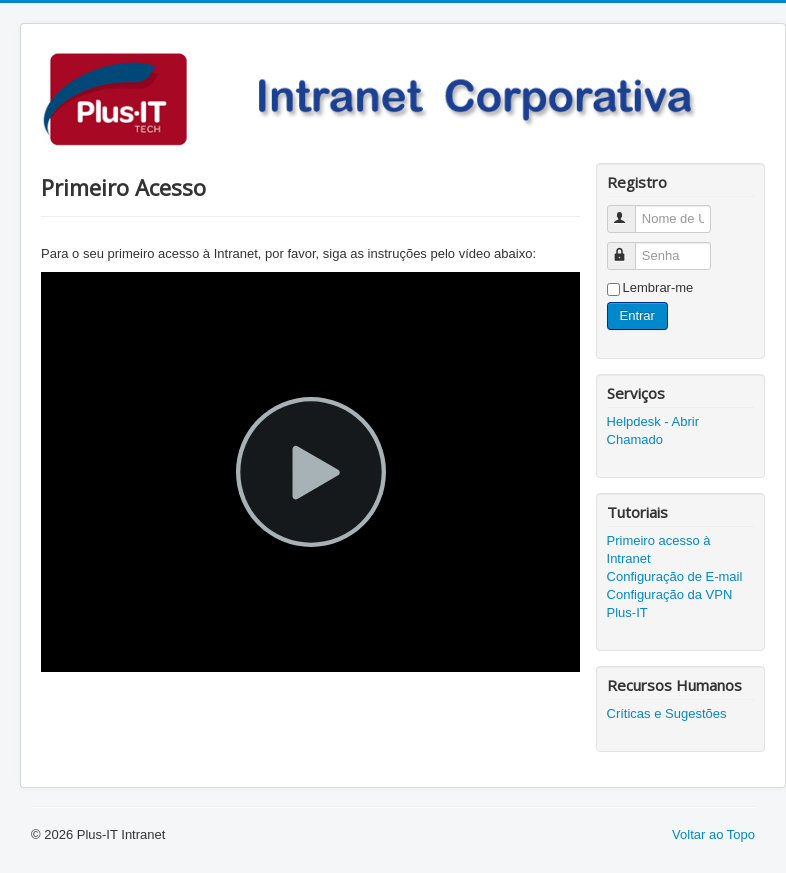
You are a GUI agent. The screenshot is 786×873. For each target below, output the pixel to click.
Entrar (637, 315)
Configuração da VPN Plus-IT (670, 603)
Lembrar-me (658, 287)
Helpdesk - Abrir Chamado (653, 430)
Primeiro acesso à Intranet (659, 549)
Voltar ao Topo (713, 834)
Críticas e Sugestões (667, 713)
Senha (630, 247)
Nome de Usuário (630, 210)
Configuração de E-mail (675, 576)
